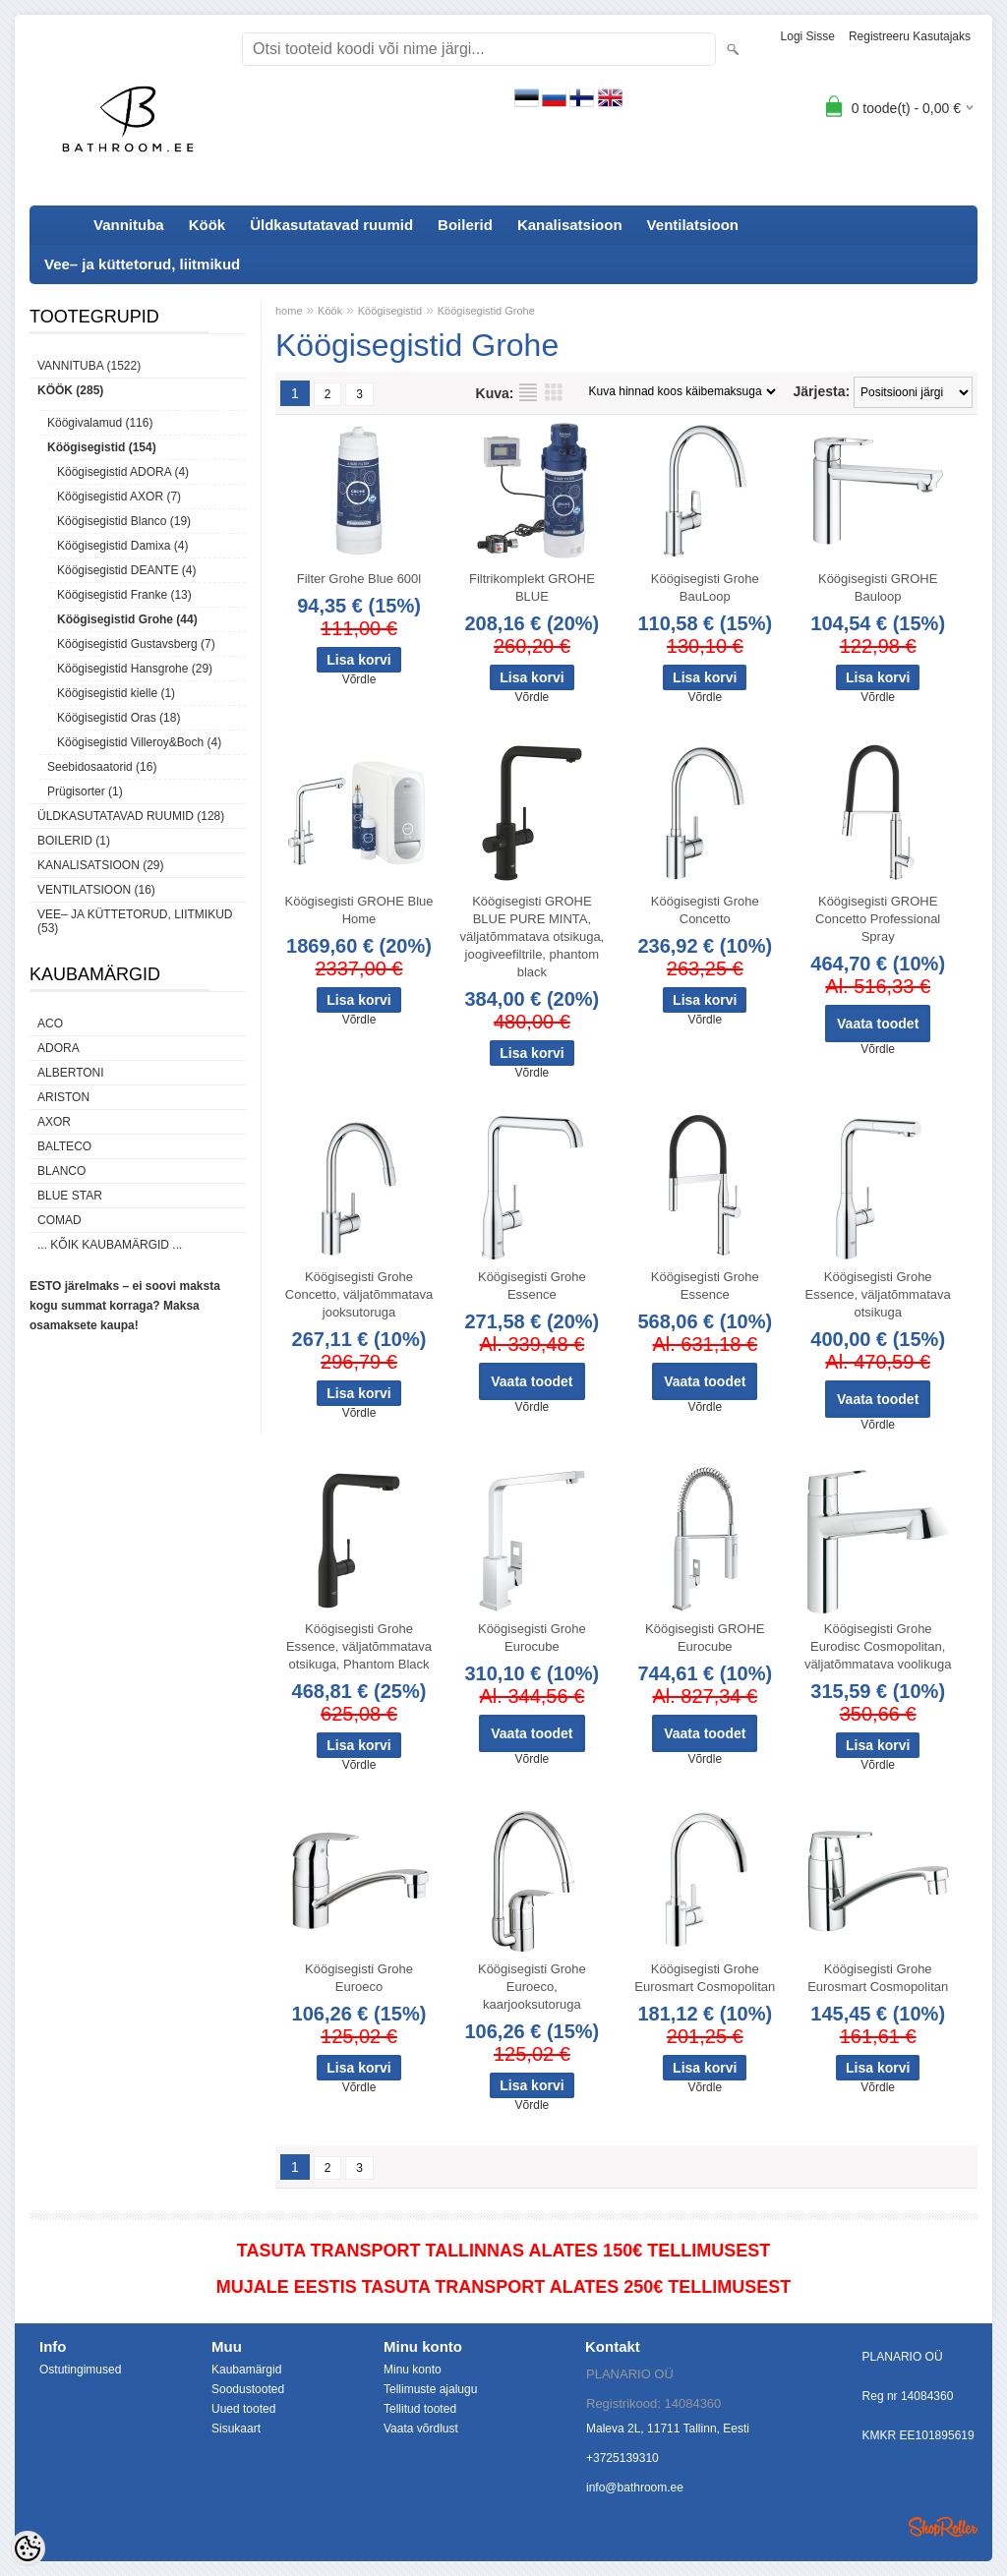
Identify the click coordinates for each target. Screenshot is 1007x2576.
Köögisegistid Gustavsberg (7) (136, 644)
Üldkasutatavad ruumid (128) (130, 816)
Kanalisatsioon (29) (100, 865)
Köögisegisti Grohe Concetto (705, 910)
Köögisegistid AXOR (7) (119, 496)
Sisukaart (236, 2428)
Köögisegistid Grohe (486, 311)
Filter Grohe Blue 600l (359, 578)
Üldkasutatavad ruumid (331, 224)
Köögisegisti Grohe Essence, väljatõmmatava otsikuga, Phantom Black (359, 1646)
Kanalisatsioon (569, 224)
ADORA (58, 1048)
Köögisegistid (390, 311)
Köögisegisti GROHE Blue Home (358, 910)
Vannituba (128, 224)
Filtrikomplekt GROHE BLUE (532, 587)
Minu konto (413, 2369)
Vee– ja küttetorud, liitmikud (142, 264)
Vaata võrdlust (421, 2428)
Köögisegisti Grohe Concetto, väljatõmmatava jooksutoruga (359, 1294)
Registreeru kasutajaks (910, 36)
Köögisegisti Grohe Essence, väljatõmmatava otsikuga (878, 1294)
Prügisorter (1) (85, 791)
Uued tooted (243, 2409)
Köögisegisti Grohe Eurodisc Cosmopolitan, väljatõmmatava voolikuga (878, 1646)
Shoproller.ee (943, 2527)
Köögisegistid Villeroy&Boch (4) (139, 742)
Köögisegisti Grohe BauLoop (705, 587)
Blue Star (69, 1195)
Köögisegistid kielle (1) (116, 693)
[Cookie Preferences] (27, 2548)
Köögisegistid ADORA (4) (123, 472)
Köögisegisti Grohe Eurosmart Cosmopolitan (704, 1977)
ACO (50, 1023)
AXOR (54, 1122)
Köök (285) (70, 390)
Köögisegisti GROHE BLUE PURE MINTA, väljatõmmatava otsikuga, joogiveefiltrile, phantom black (532, 936)
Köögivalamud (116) (99, 423)
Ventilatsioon (693, 224)
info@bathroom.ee (634, 2487)
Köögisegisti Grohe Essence (532, 1285)
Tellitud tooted (420, 2409)
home (289, 311)
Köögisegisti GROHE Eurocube (704, 1637)
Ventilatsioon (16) (96, 890)
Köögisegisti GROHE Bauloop (877, 587)
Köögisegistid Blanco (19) (124, 521)
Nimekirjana (528, 392)
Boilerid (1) (73, 841)
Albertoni (70, 1073)
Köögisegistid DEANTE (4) (126, 570)
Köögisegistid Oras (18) (118, 718)
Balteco (64, 1146)
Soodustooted (247, 2389)
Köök (207, 224)
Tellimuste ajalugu (430, 2389)
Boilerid (465, 224)
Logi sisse (808, 36)
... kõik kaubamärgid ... (109, 1245)
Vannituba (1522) (89, 366)
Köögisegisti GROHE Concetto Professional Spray (877, 919)
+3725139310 (622, 2458)
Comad (59, 1220)
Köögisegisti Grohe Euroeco (359, 1977)
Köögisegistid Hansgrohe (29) (134, 668)
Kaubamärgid (246, 2369)
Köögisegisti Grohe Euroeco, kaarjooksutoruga (532, 1986)
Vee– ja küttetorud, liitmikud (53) (134, 921)
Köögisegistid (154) (101, 447)
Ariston (63, 1097)
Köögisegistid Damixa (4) (122, 546)
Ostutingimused (80, 2369)
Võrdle (359, 679)
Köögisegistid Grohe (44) (127, 619)
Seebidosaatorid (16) (101, 767)
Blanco (61, 1171)
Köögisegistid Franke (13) (124, 595)
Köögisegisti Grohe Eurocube (532, 1637)
